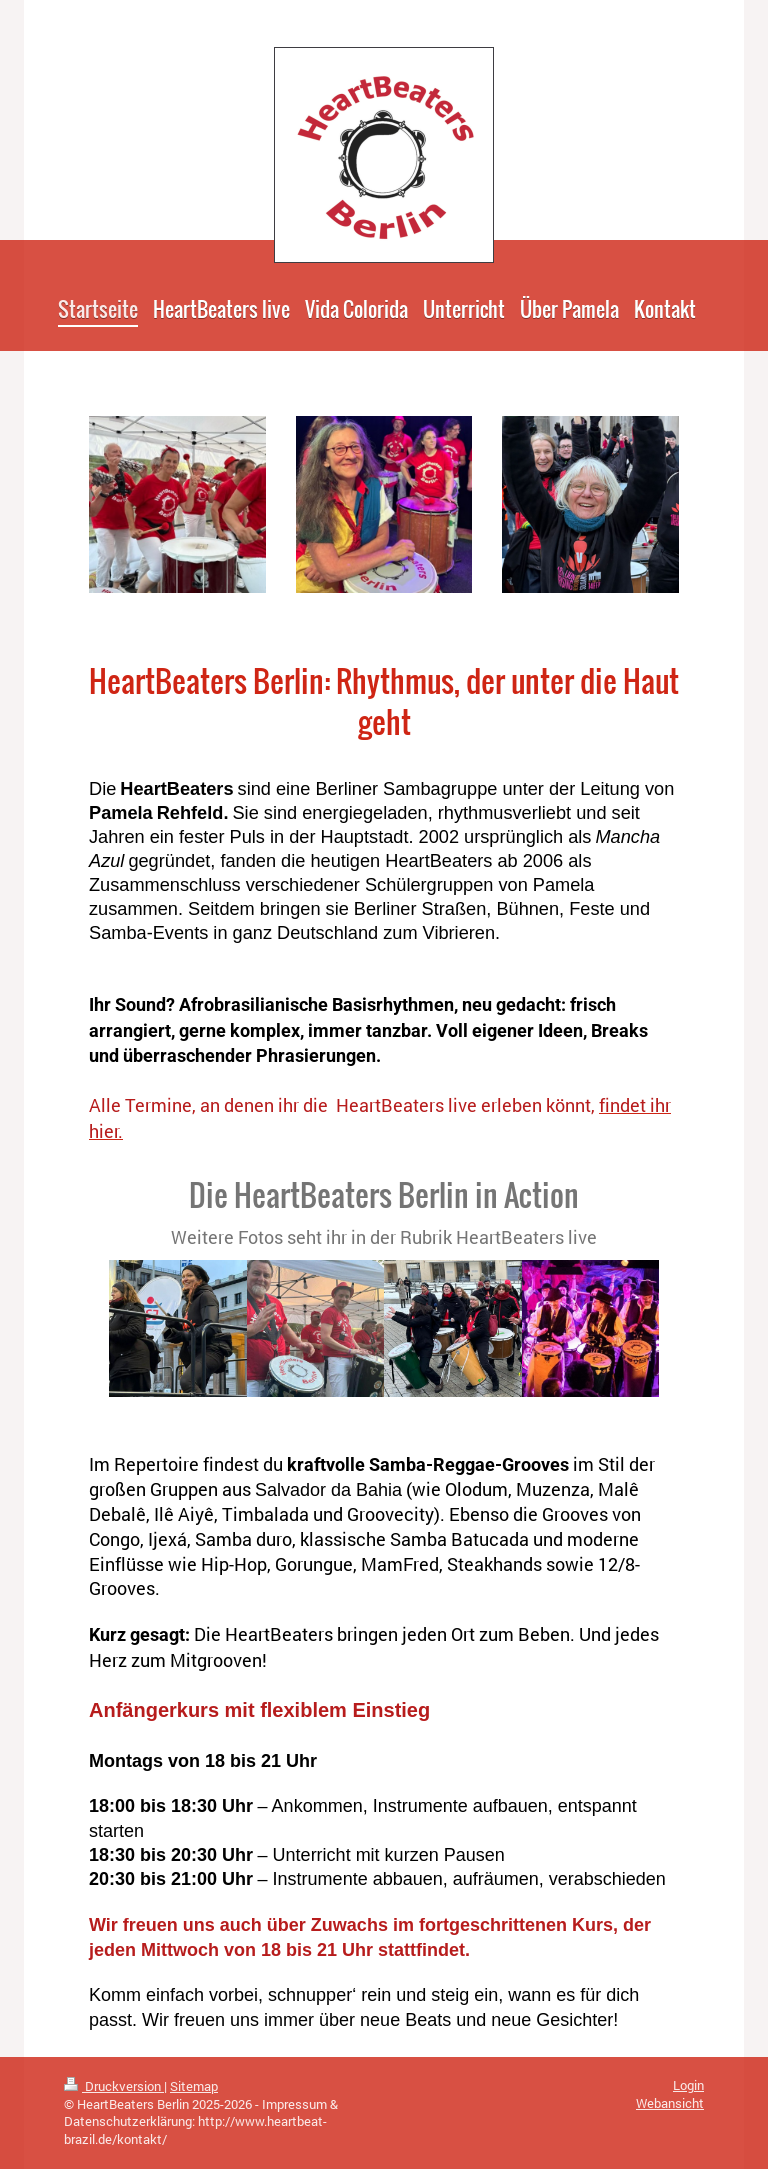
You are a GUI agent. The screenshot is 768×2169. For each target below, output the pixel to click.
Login (688, 2085)
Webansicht (670, 2103)
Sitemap (194, 2086)
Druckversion (114, 2086)
